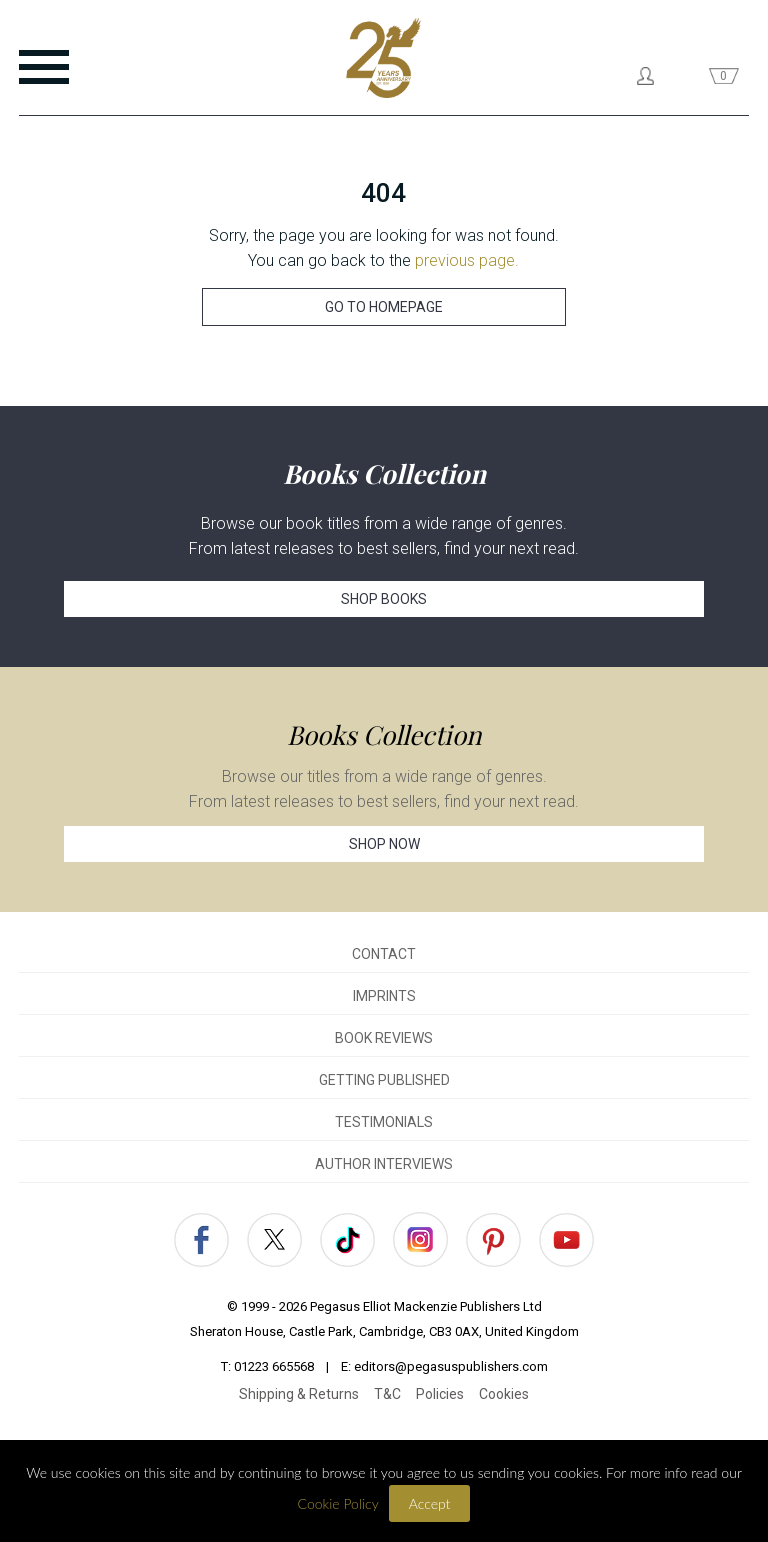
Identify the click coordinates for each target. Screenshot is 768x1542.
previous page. (467, 260)
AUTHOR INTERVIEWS (384, 1164)
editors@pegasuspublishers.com (451, 1366)
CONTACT (384, 954)
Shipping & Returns (299, 1394)
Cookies (504, 1394)
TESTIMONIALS (384, 1122)
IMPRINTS (384, 996)
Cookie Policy (338, 1503)
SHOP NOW (384, 844)
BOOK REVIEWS (384, 1038)
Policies (440, 1394)
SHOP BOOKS (384, 599)
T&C (387, 1394)
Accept (430, 1503)
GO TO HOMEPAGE (384, 307)
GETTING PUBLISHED (384, 1080)
